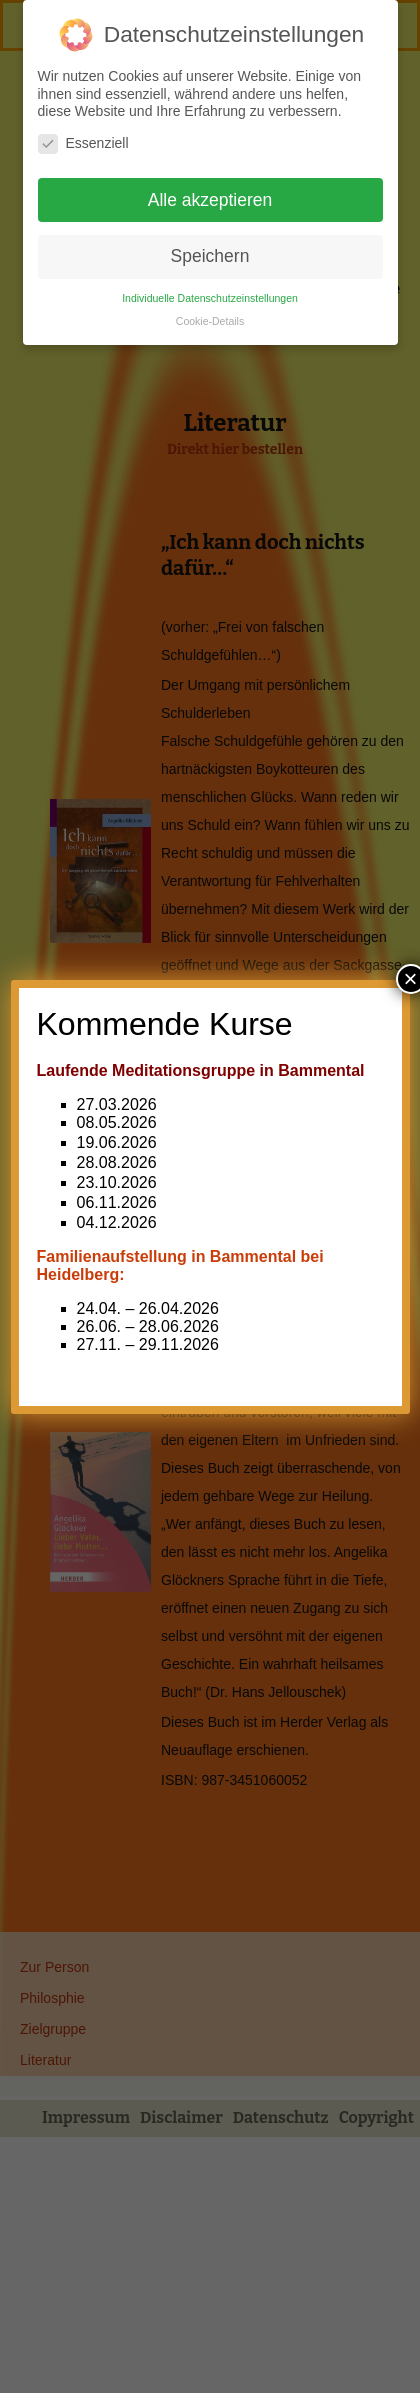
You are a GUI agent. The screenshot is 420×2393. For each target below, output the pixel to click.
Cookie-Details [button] (210, 314)
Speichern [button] (210, 249)
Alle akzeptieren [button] (210, 193)
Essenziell (83, 136)
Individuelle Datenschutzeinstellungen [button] (210, 291)
